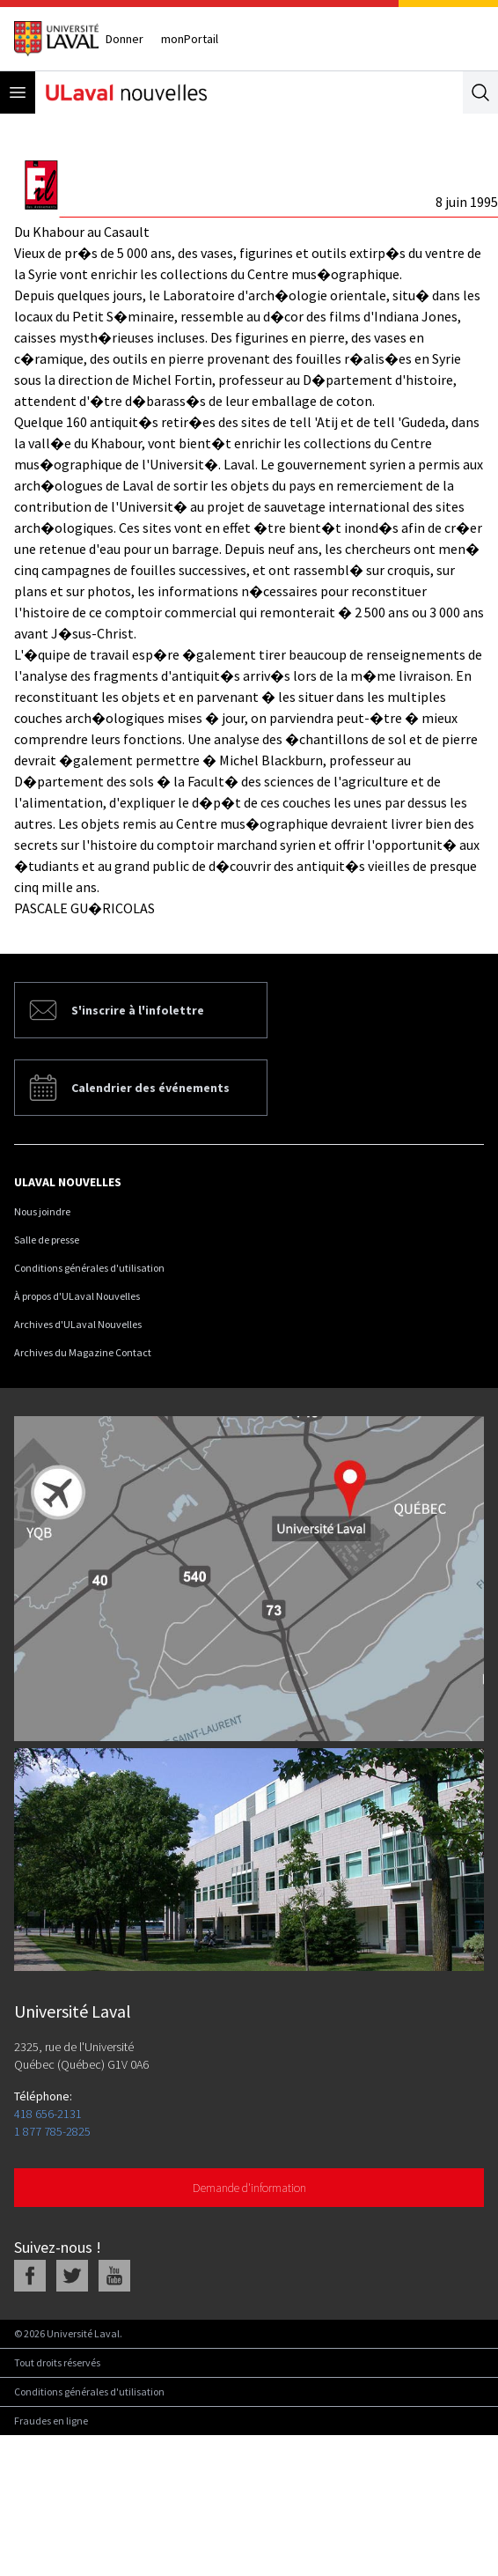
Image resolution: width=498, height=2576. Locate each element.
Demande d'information (249, 2188)
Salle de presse (46, 1239)
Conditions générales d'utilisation (89, 1267)
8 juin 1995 (467, 201)
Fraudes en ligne (51, 2420)
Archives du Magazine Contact (82, 1352)
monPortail (189, 39)
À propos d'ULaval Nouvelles (77, 1296)
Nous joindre (42, 1211)
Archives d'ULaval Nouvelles (78, 1324)
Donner (124, 39)
